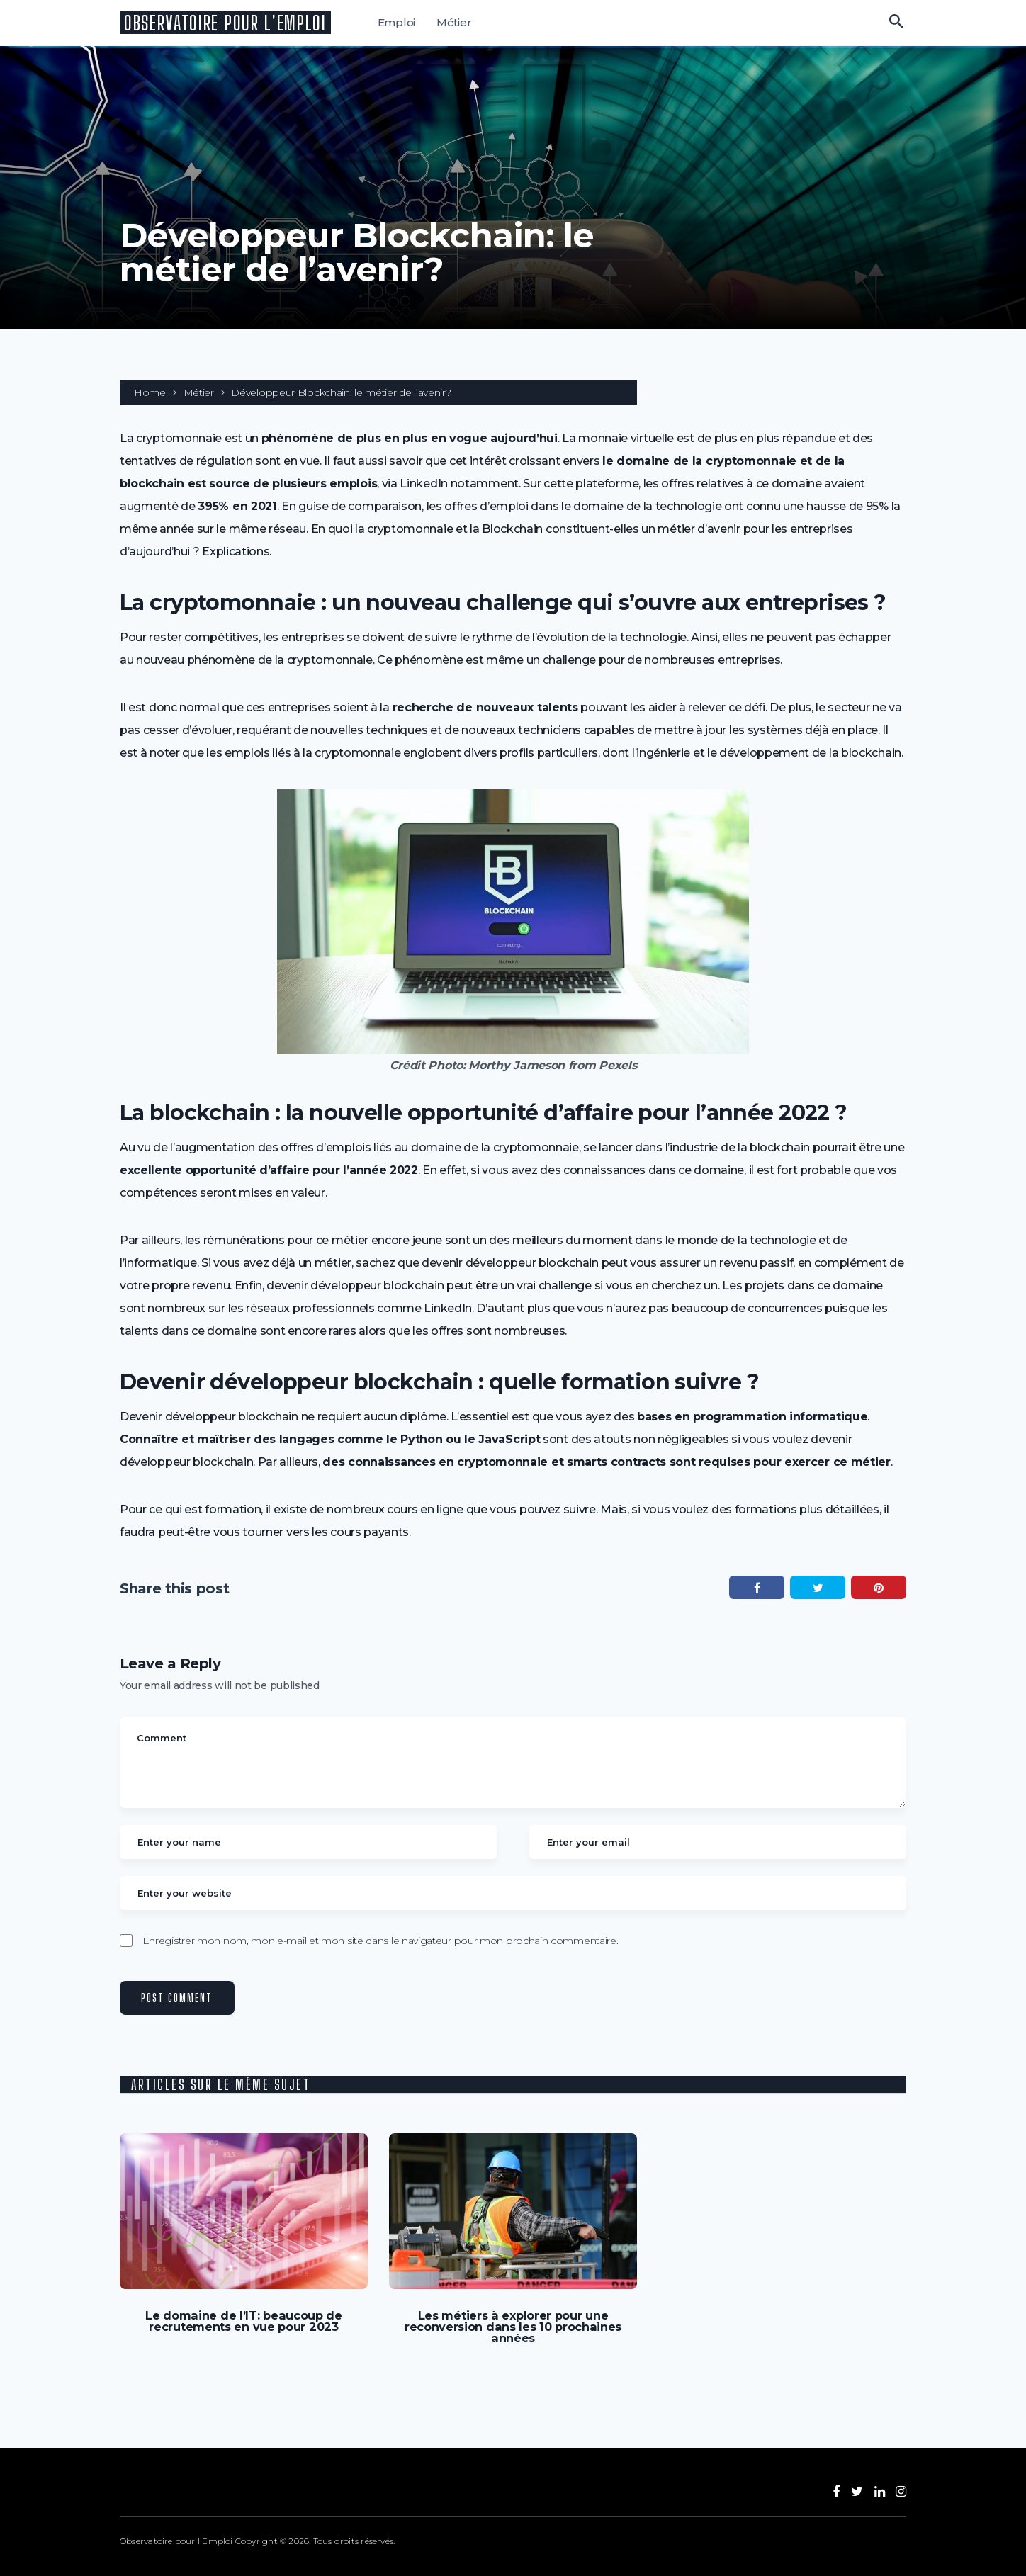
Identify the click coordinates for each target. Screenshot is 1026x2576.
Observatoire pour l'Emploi (226, 23)
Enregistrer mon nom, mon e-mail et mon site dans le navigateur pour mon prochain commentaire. (380, 1940)
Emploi (398, 22)
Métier (455, 22)
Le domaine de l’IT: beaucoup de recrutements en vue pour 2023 (244, 2321)
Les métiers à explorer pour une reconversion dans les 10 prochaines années (513, 2327)
